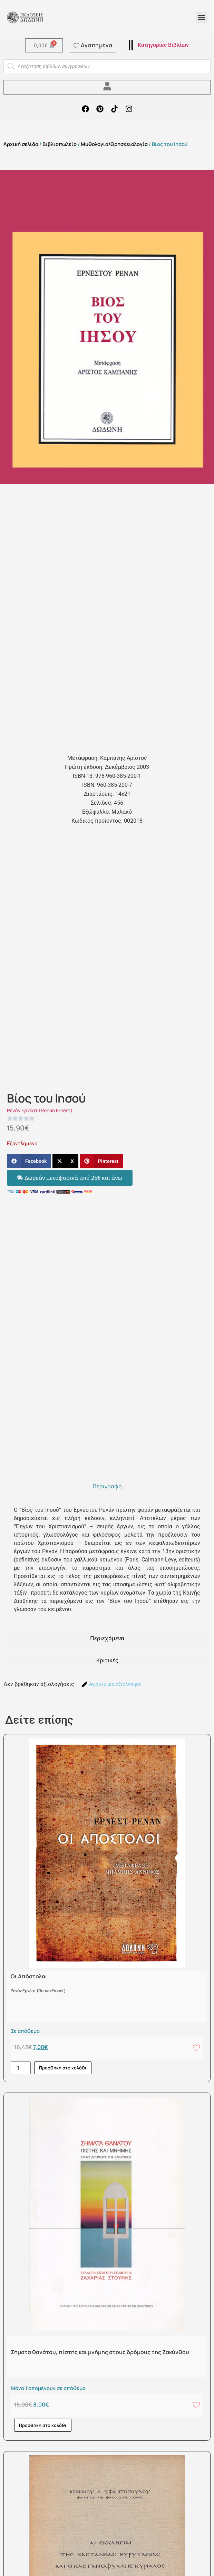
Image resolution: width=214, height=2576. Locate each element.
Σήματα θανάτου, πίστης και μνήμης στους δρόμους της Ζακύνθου (100, 2352)
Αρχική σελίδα (20, 143)
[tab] (107, 1486)
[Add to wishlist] (196, 2047)
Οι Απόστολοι (29, 1976)
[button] (201, 17)
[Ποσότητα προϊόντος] (21, 2068)
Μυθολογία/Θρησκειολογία (114, 143)
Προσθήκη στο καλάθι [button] (63, 2068)
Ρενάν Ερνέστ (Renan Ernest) (39, 1110)
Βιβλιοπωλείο (59, 143)
